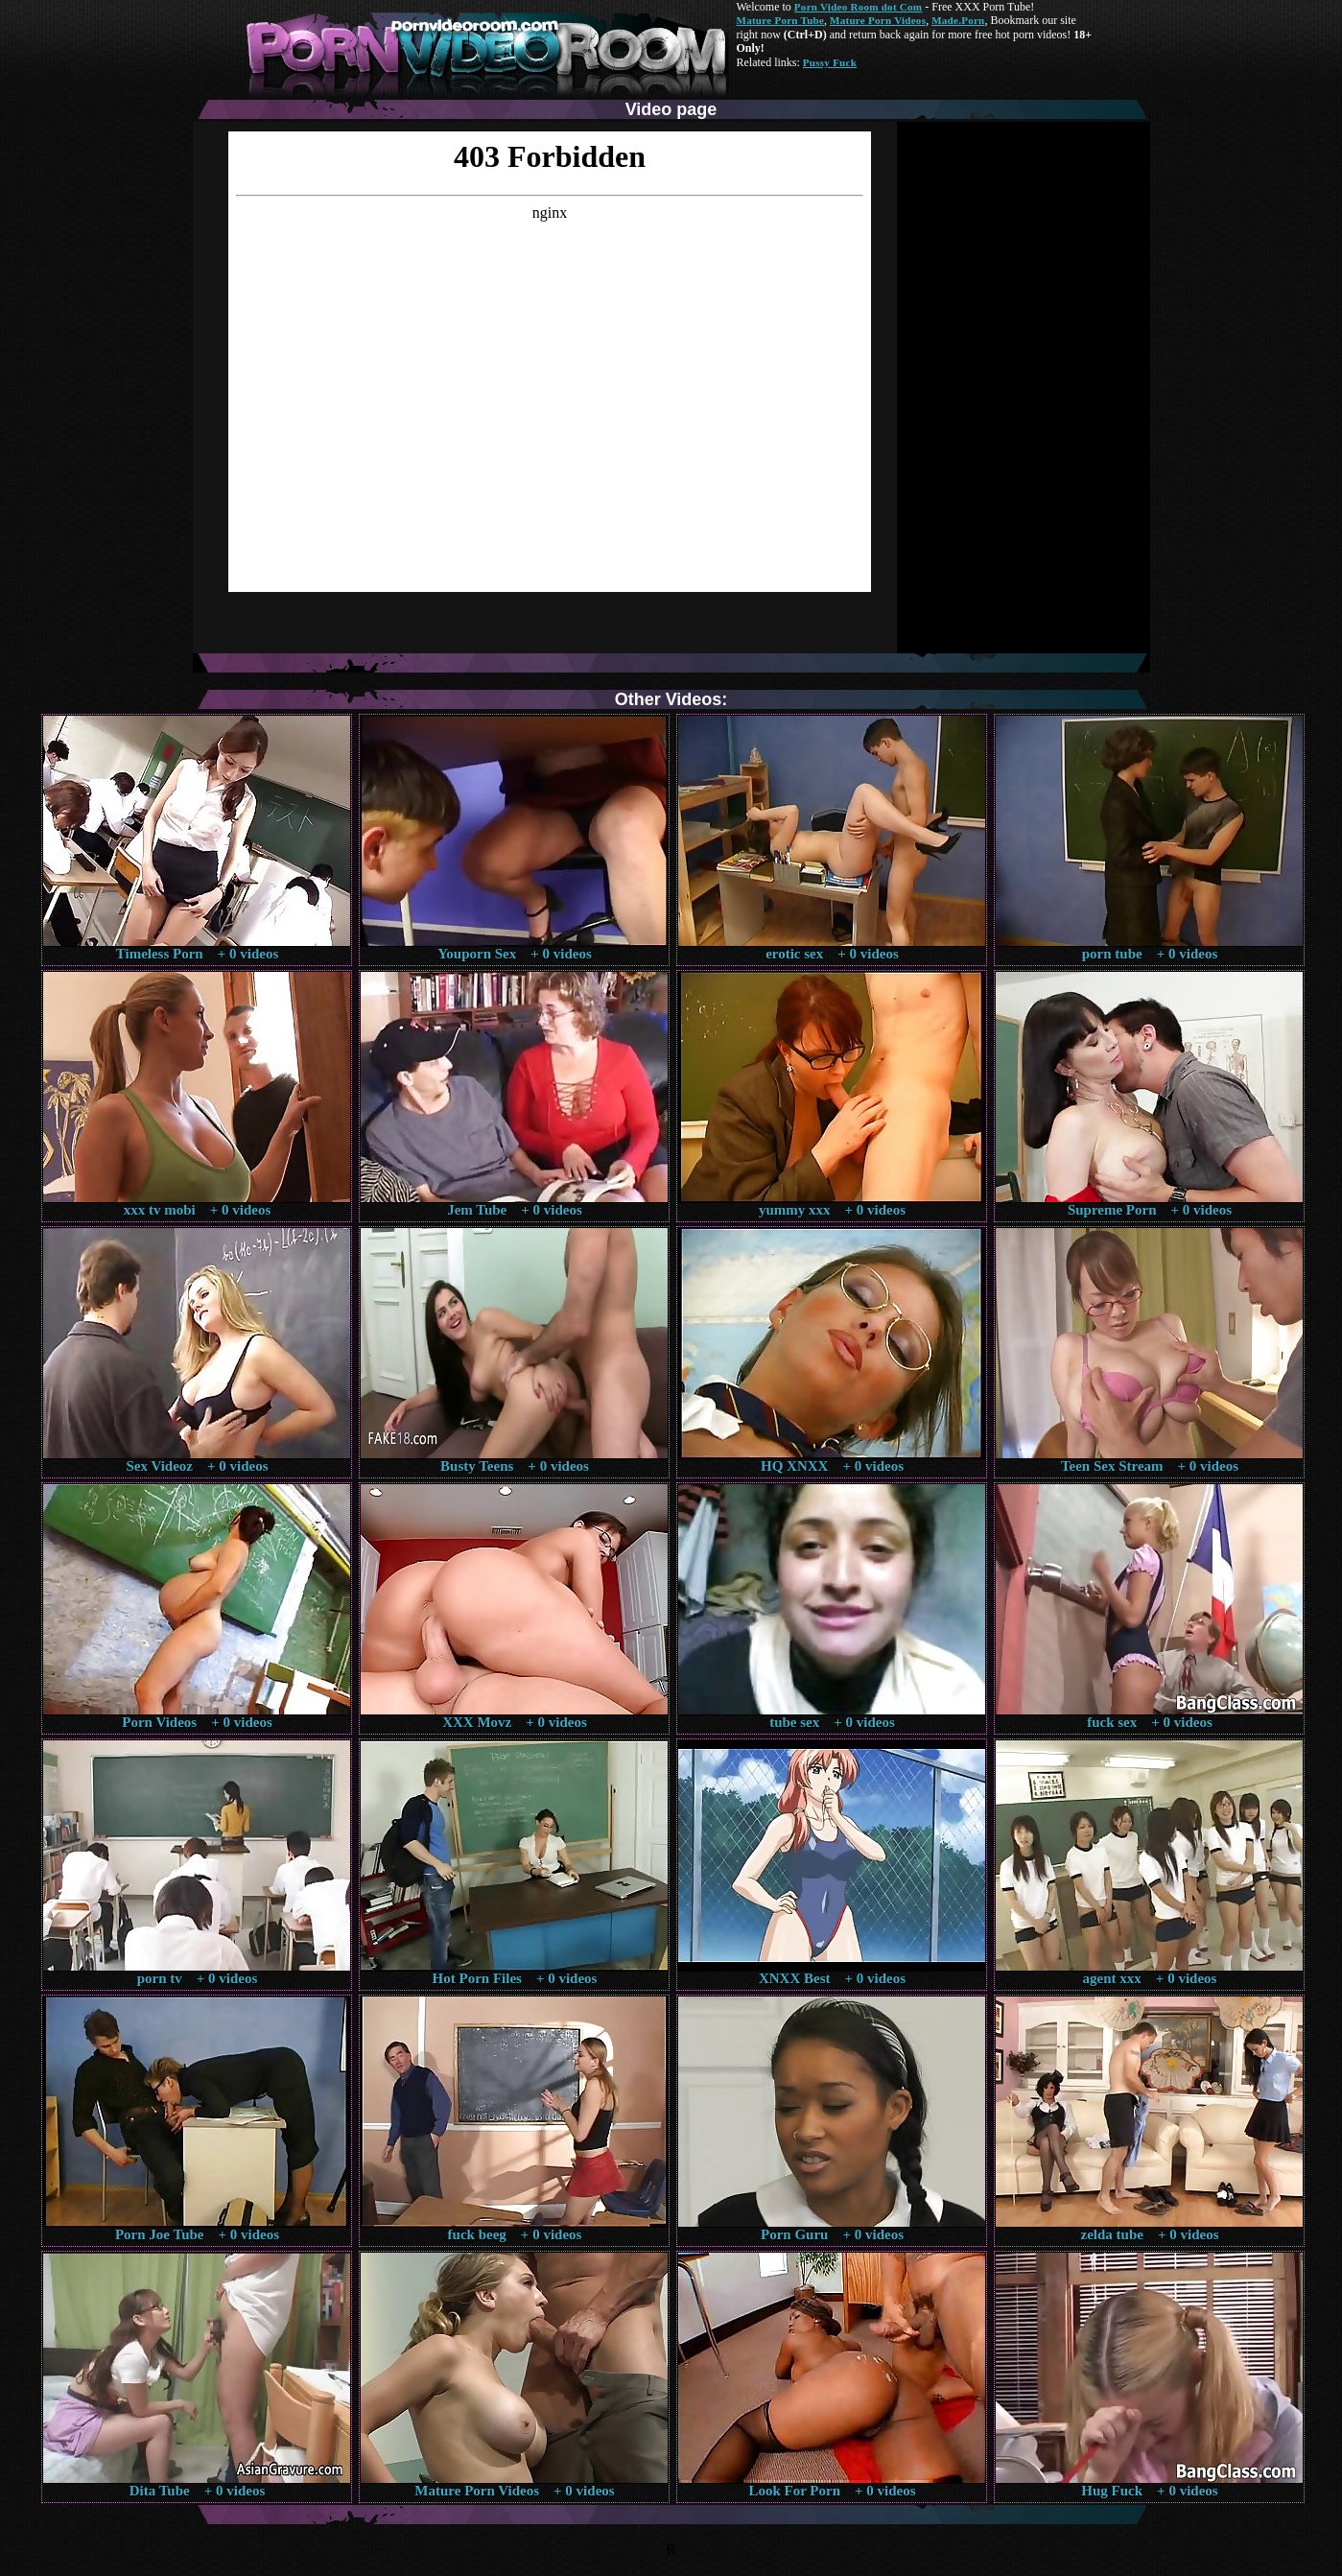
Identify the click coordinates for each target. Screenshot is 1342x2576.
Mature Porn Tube (781, 20)
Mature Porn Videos (878, 20)
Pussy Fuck (830, 62)
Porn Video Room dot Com (858, 6)
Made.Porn (957, 20)
